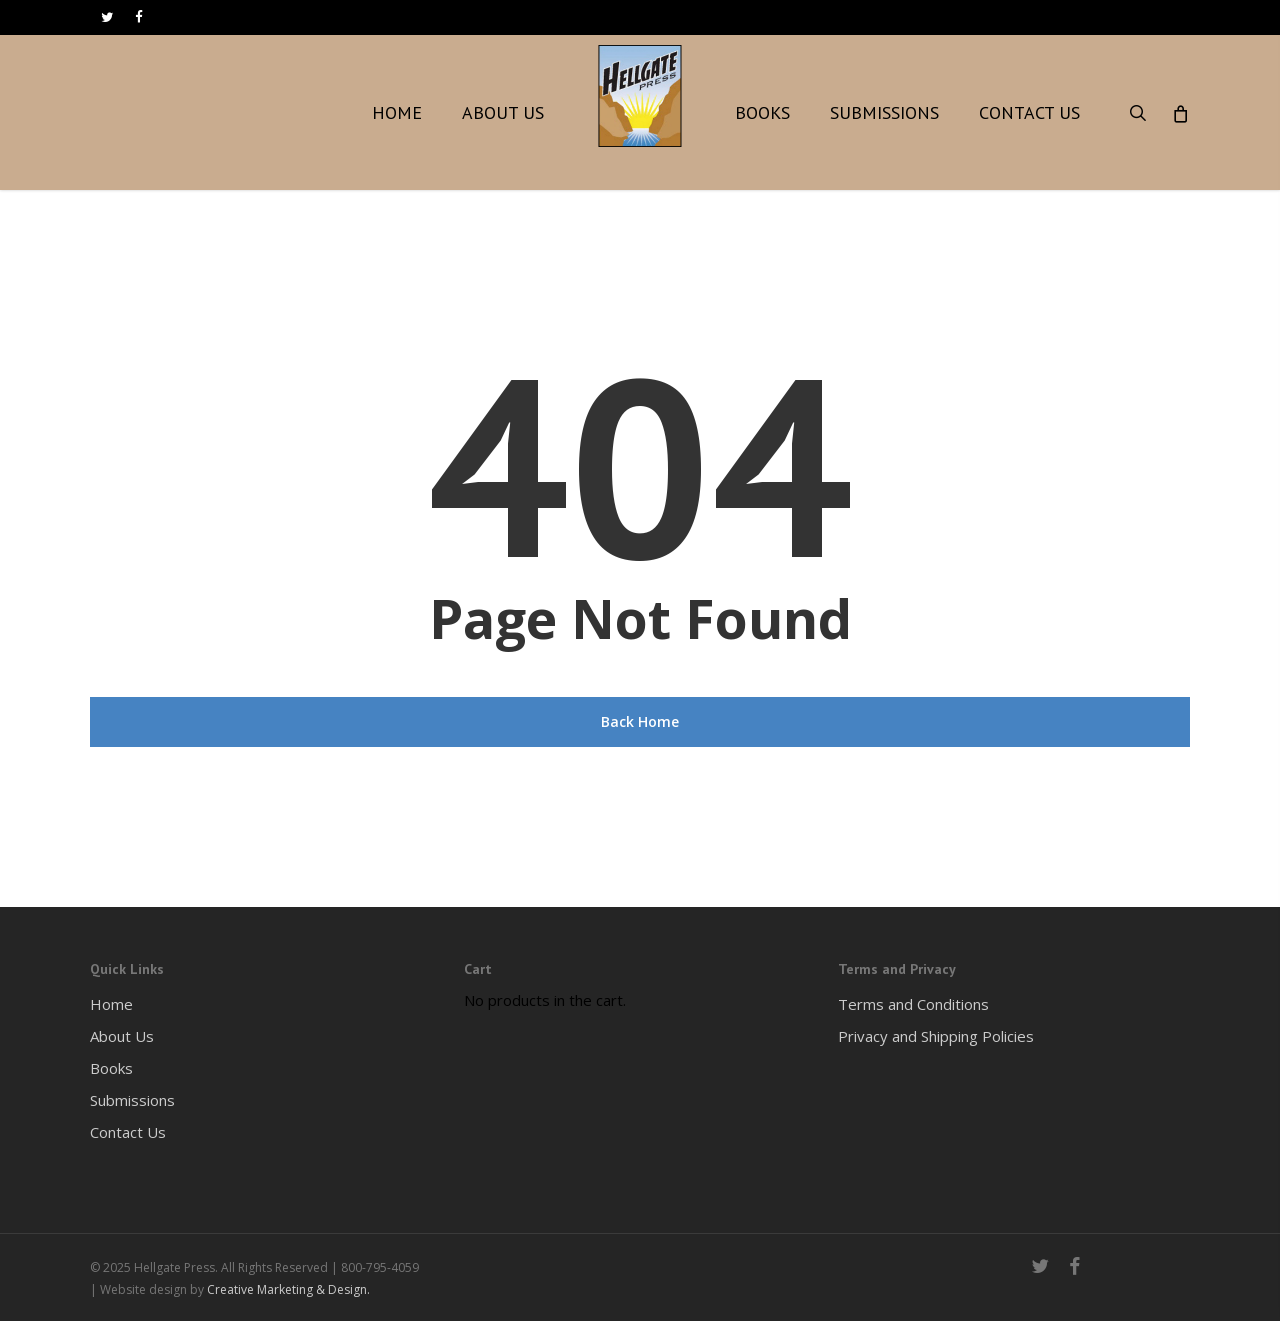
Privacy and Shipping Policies (936, 1036)
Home (111, 1004)
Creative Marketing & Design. (288, 1289)
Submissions (132, 1100)
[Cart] (1179, 113)
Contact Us (128, 1132)
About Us (122, 1036)
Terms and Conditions (913, 1004)
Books (111, 1068)
